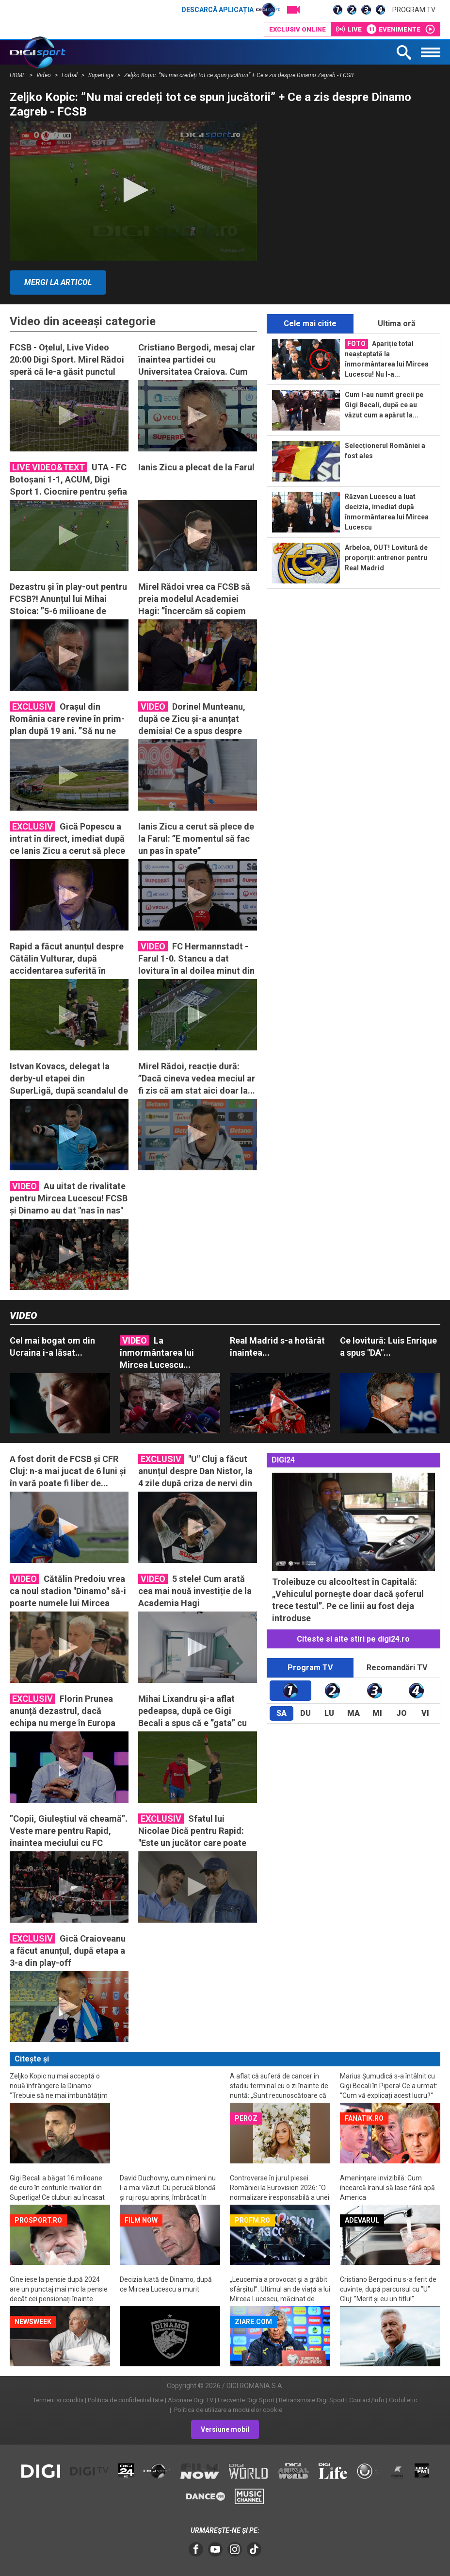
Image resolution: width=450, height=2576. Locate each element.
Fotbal (70, 75)
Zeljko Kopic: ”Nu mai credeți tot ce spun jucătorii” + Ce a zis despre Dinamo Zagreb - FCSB (239, 75)
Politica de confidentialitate (125, 2400)
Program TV (413, 10)
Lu (329, 1713)
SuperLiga (101, 75)
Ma (353, 1713)
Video (44, 75)
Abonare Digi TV (190, 2400)
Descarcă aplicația (230, 10)
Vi (425, 1713)
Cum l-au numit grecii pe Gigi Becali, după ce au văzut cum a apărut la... (384, 405)
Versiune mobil (225, 2429)
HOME (18, 75)
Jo (401, 1713)
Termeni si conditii (58, 2400)
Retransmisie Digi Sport (312, 2400)
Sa (281, 1713)
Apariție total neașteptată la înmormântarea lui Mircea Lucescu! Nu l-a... (387, 358)
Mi (377, 1713)
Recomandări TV (397, 1667)
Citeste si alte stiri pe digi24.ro (353, 1639)
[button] (133, 190)
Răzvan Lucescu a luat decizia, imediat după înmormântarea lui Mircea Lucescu (387, 512)
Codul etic (403, 2400)
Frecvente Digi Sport (246, 2400)
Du (305, 1713)
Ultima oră (397, 323)
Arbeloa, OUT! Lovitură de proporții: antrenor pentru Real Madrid (386, 558)
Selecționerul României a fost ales (385, 451)
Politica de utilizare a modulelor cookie (227, 2409)
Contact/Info (367, 2400)
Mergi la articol (58, 282)
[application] (133, 191)
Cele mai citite (310, 323)
